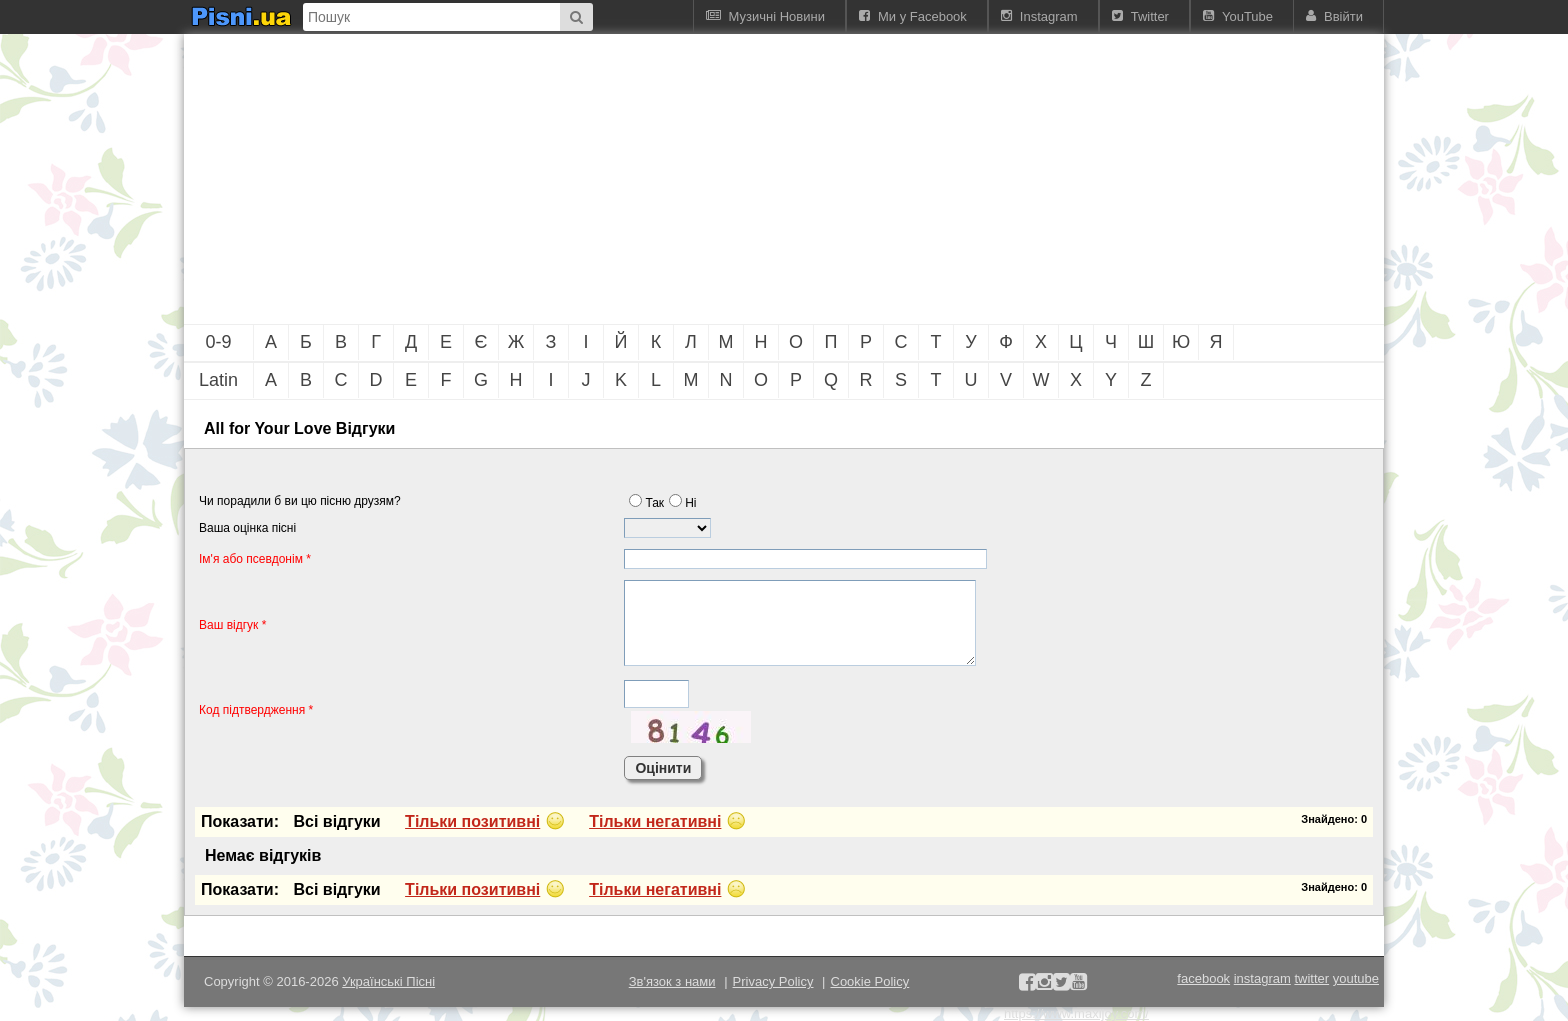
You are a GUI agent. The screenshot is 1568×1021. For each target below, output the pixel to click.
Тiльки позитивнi (472, 821)
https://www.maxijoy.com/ (1076, 1013)
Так (646, 503)
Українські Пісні (388, 981)
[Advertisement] (674, 179)
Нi (682, 503)
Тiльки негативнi (655, 821)
